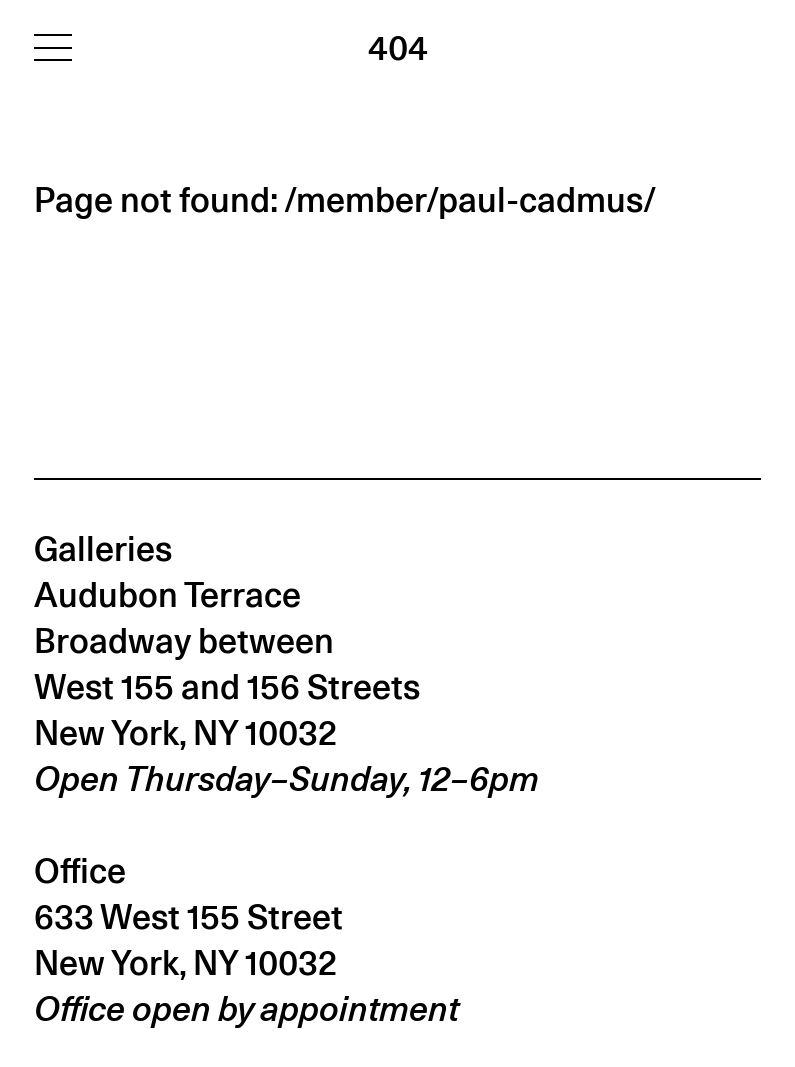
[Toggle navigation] (53, 46)
